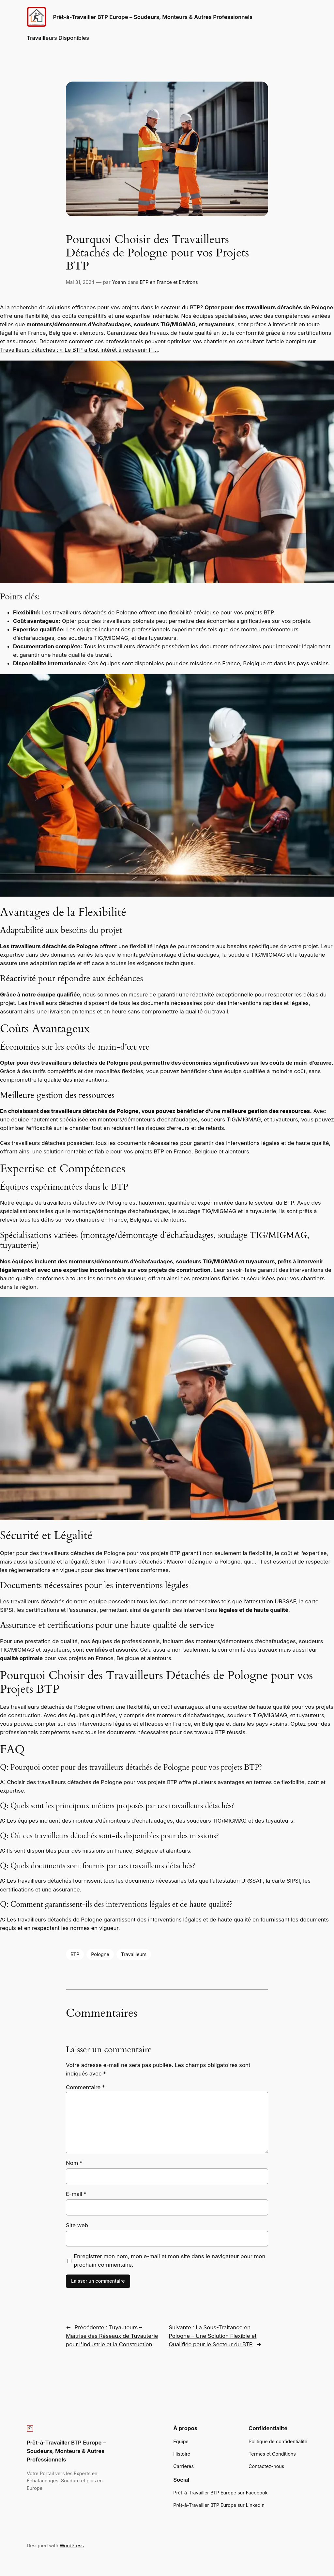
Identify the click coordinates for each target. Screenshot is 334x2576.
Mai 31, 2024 (80, 282)
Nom (74, 2163)
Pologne (100, 1954)
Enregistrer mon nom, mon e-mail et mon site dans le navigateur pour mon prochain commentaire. (169, 2260)
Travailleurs (133, 1954)
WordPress (72, 2545)
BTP (74, 1954)
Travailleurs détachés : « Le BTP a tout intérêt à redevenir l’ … (79, 350)
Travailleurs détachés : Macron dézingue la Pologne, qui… (181, 1561)
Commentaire (85, 2087)
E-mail (76, 2194)
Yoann (119, 282)
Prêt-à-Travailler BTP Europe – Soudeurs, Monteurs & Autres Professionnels (152, 17)
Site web (77, 2225)
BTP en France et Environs (169, 282)
